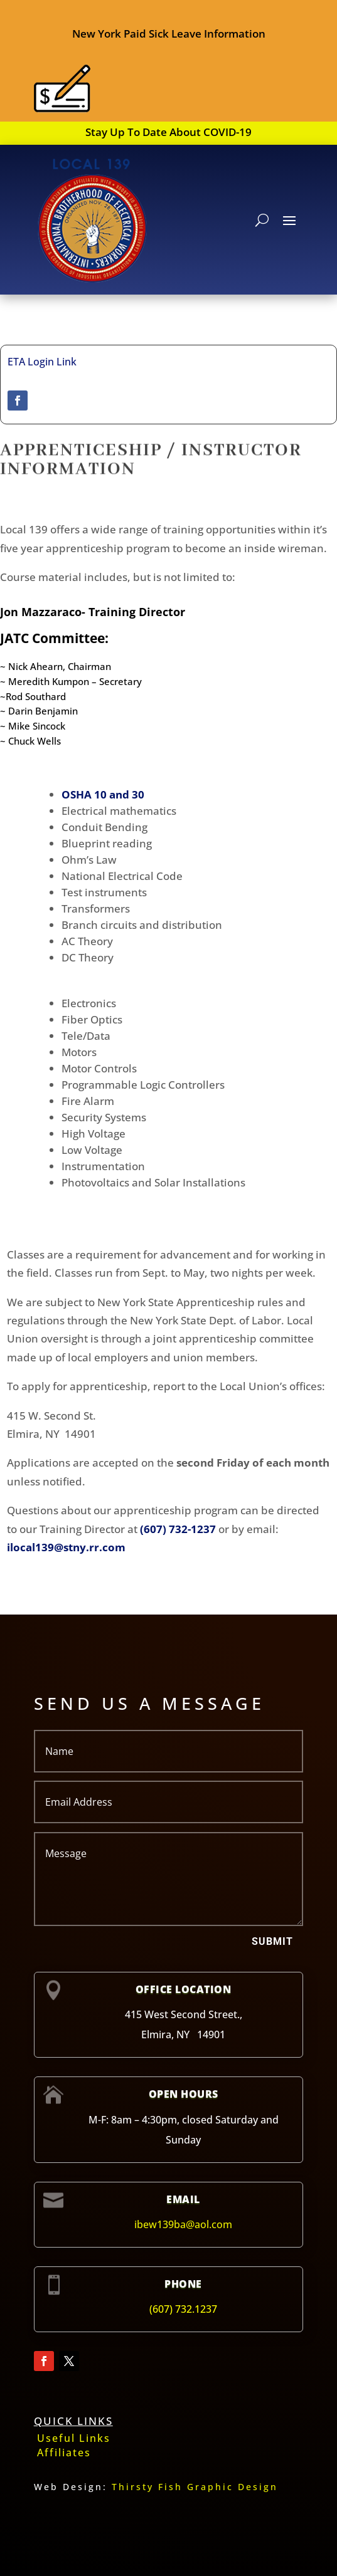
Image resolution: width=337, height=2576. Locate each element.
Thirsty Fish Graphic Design (195, 2487)
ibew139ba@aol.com (183, 2224)
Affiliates (64, 2452)
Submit (272, 1941)
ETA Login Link (42, 362)
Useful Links (73, 2438)
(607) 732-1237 (178, 1529)
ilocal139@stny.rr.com (66, 1547)
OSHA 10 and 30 (103, 794)
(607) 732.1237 (183, 2309)
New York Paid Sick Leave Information (168, 33)
